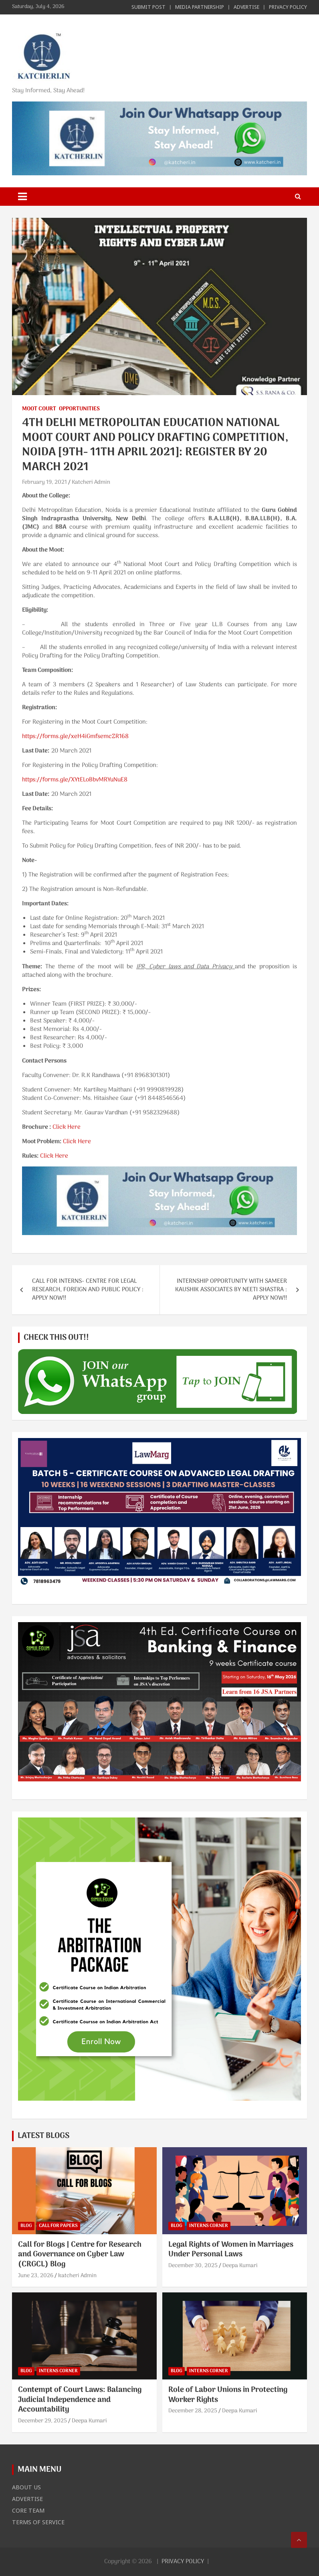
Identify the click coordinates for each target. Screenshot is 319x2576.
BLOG (26, 2226)
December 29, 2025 (42, 2421)
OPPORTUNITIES (79, 409)
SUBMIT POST (148, 6)
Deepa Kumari (240, 2265)
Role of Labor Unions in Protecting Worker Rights (227, 2395)
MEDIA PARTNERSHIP (199, 6)
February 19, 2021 (44, 482)
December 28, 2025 (192, 2411)
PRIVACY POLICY (288, 6)
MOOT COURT (39, 409)
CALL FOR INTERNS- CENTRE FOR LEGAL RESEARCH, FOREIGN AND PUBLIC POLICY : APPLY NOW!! (87, 1289)
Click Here (66, 1127)
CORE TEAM (28, 2510)
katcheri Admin (77, 2275)
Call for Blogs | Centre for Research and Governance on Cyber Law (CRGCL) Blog (79, 2255)
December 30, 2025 (193, 2265)
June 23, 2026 (35, 2275)
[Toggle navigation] (22, 196)
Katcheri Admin (91, 482)
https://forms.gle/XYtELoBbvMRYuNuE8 (74, 780)
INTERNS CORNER (208, 2226)
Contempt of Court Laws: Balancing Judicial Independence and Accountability (79, 2400)
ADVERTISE (246, 6)
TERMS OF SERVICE (38, 2522)
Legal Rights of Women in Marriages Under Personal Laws (230, 2250)
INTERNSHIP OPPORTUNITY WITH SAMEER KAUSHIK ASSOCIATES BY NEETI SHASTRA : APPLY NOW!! (231, 1289)
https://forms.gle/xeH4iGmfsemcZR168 (75, 736)
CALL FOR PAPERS (58, 2226)
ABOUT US (26, 2487)
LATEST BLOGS (43, 2136)
